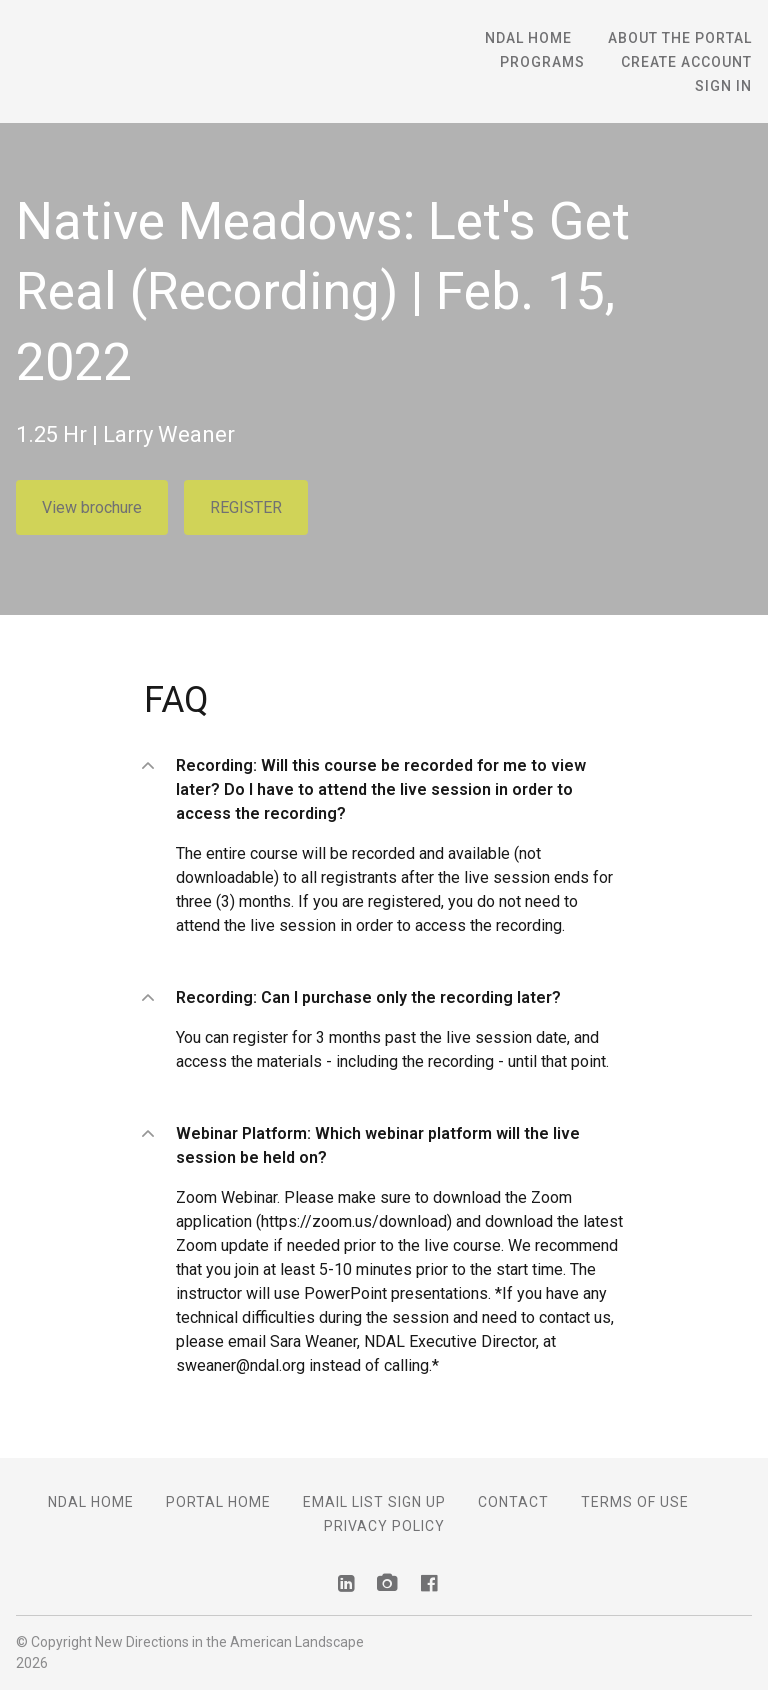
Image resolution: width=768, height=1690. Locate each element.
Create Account (686, 62)
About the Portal (680, 38)
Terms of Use (635, 1502)
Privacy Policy (384, 1526)
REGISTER (246, 507)
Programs (542, 62)
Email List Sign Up (374, 1502)
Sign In (723, 86)
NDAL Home (528, 38)
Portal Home (218, 1502)
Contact (513, 1502)
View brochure (92, 507)
